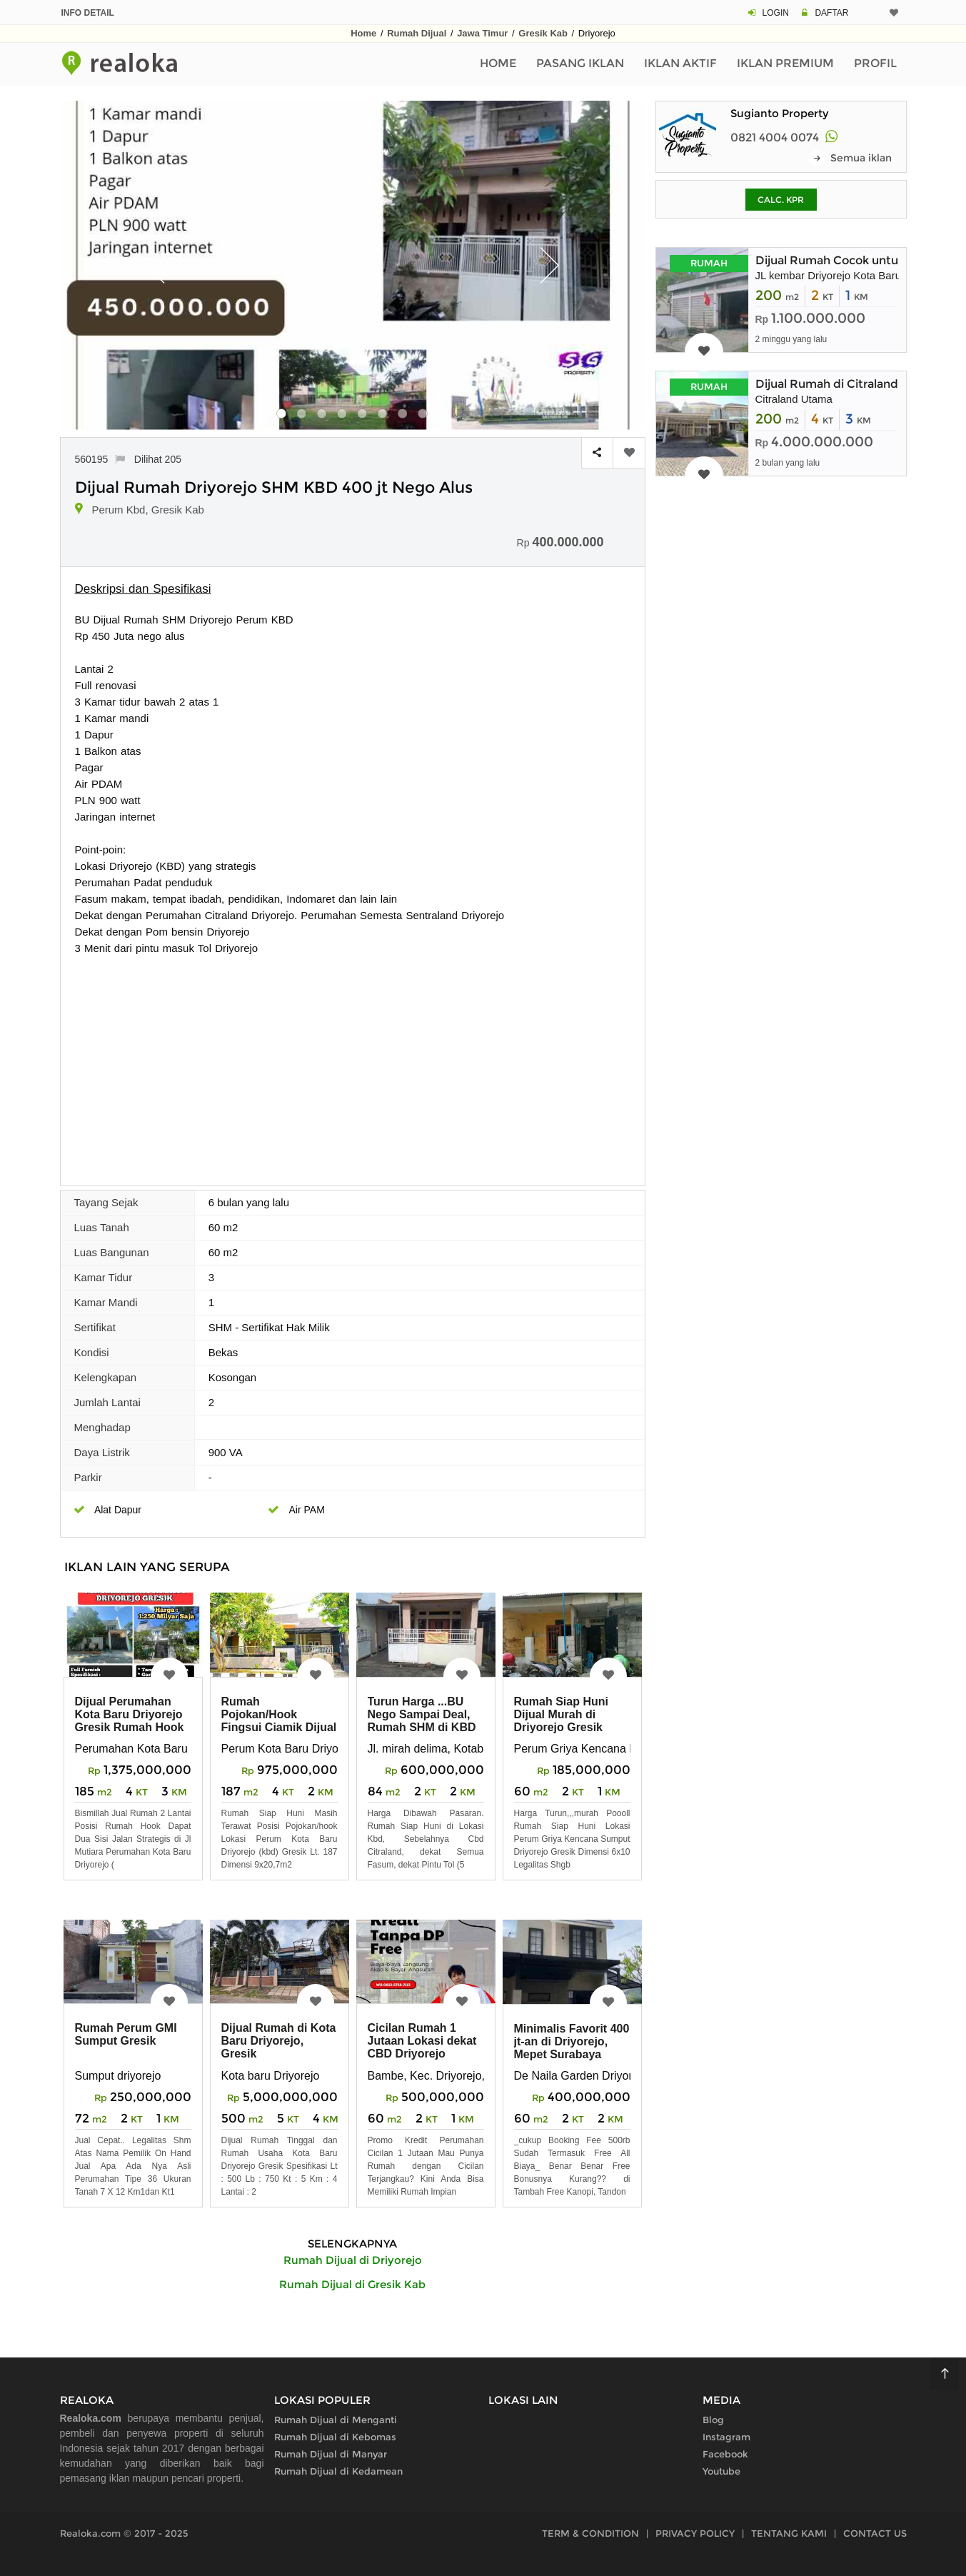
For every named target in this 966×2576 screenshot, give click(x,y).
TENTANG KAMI (789, 2533)
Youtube (721, 2471)
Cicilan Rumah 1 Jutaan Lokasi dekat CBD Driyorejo (422, 2041)
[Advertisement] (352, 1063)
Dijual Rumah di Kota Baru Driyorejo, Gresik (278, 2041)
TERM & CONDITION (590, 2533)
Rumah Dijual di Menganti (335, 2419)
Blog (713, 2419)
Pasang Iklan (580, 63)
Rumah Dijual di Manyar (330, 2454)
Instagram (726, 2436)
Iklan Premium (785, 63)
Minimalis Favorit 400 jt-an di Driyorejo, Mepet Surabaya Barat (572, 2048)
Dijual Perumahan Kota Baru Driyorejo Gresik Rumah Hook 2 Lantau (129, 1720)
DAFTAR (831, 13)
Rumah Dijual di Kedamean (338, 2471)
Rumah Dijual (416, 33)
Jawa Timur (482, 33)
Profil (875, 63)
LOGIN (776, 13)
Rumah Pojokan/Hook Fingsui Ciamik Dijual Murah (279, 1720)
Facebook (725, 2454)
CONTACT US (875, 2533)
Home (363, 33)
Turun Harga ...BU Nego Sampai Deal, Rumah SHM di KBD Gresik (422, 1720)
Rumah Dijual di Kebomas (335, 2436)
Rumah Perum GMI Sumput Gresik (126, 2034)
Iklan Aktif (680, 63)
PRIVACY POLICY (695, 2533)
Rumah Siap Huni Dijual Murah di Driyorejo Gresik (561, 1714)
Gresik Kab (543, 33)
